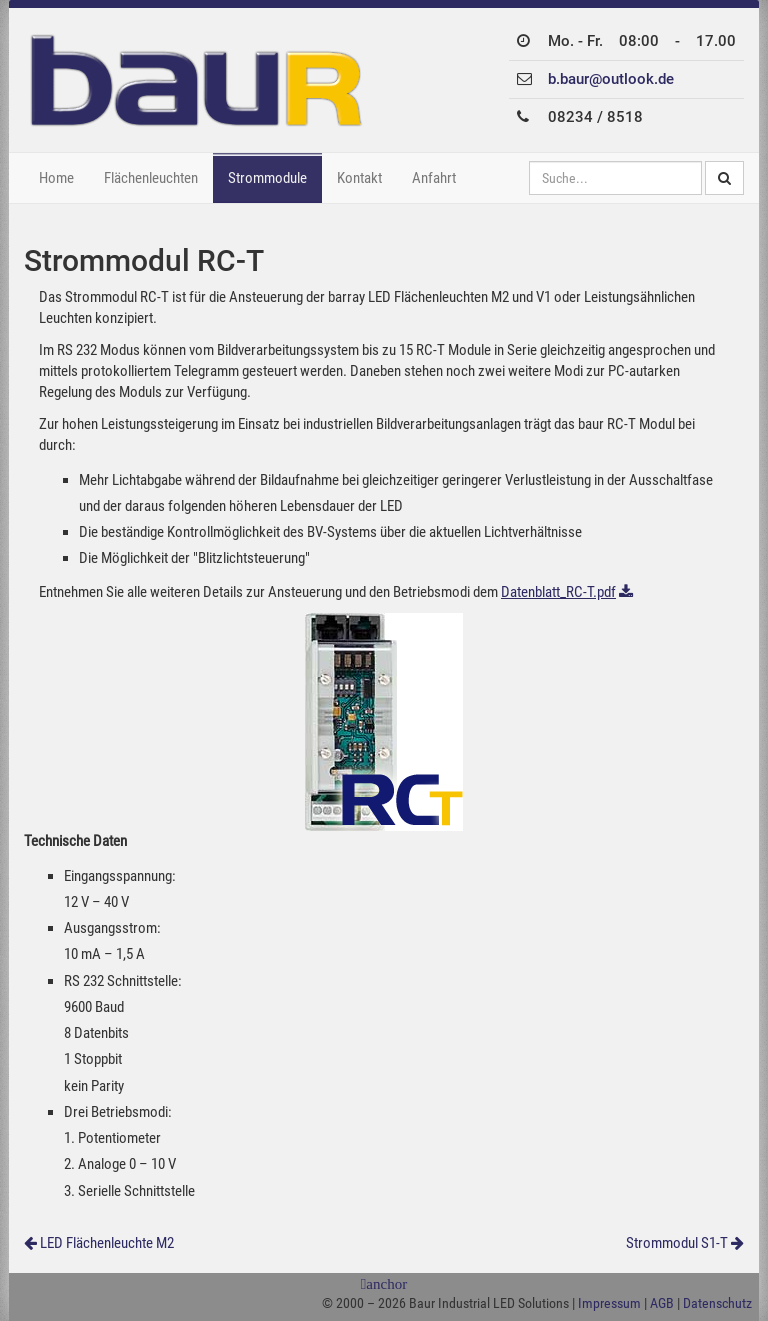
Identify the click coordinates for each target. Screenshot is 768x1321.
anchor (386, 1284)
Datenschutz (717, 1303)
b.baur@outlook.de (611, 79)
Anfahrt (434, 178)
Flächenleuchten (151, 178)
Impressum (609, 1303)
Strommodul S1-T (677, 1243)
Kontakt (359, 178)
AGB (662, 1303)
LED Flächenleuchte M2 (107, 1243)
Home (56, 178)
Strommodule (267, 178)
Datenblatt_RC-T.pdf (558, 592)
